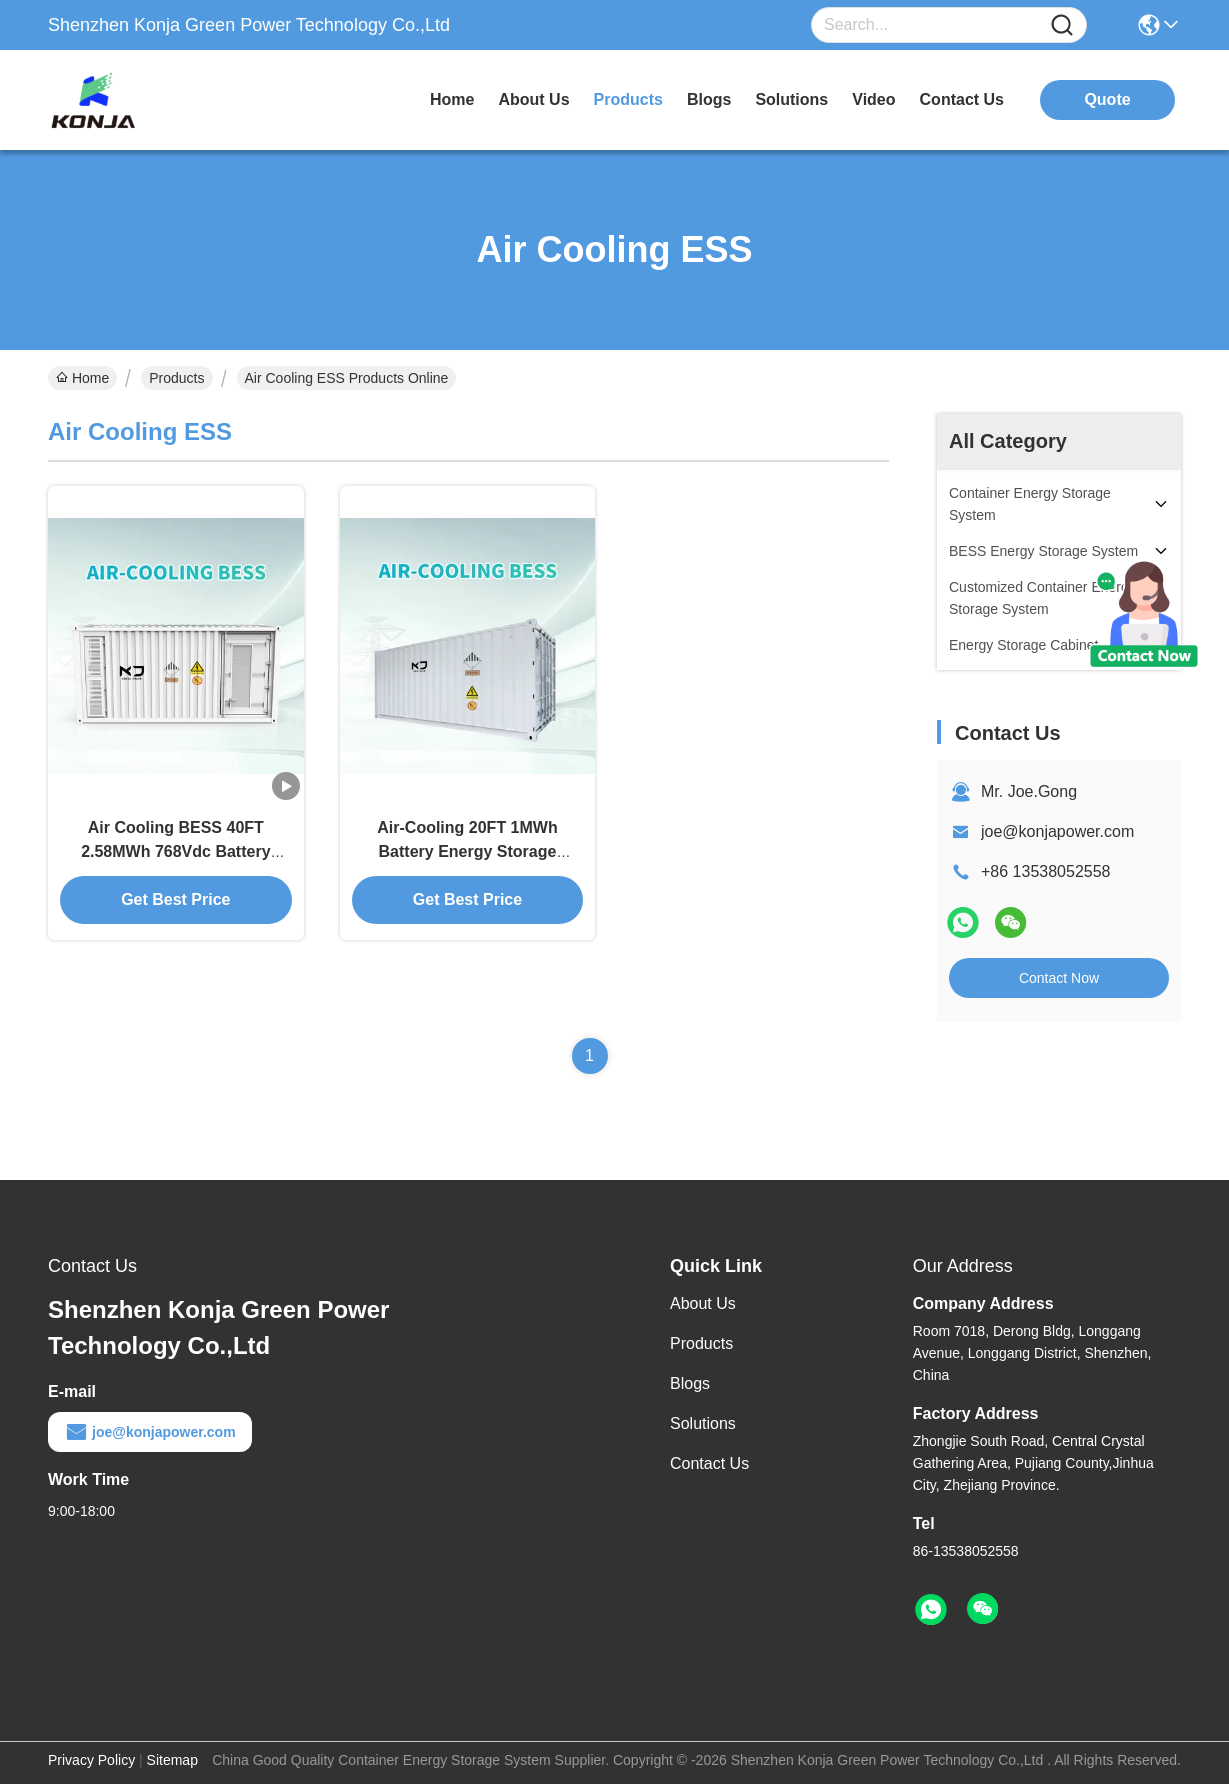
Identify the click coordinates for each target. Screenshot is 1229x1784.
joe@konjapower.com (1057, 831)
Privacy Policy (91, 1760)
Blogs (690, 1383)
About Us (703, 1303)
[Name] (1062, 25)
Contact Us (709, 1463)
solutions (791, 99)
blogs (709, 99)
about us (533, 99)
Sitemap (172, 1760)
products (628, 99)
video (873, 99)
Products (176, 378)
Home (452, 99)
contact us (962, 99)
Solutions (703, 1423)
